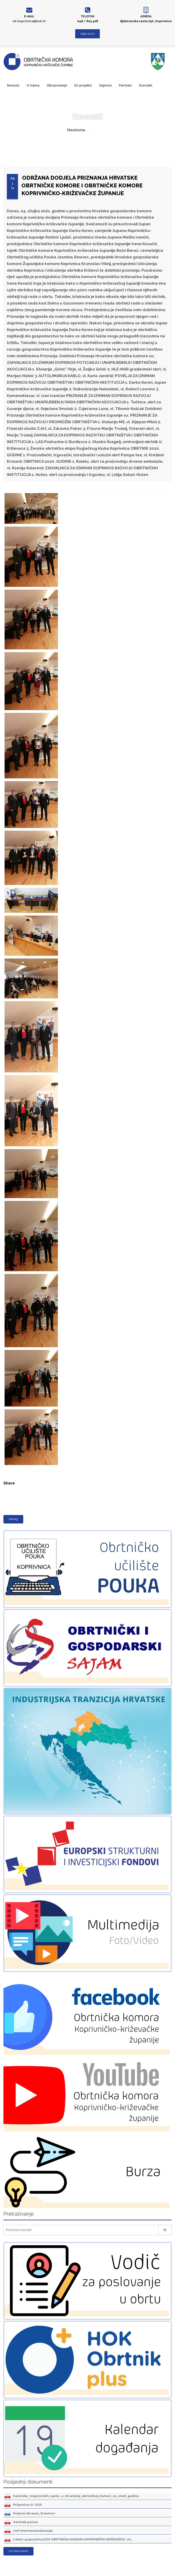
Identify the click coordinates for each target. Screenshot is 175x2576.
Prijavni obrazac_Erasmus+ (30, 2513)
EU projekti (83, 85)
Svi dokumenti (18, 2551)
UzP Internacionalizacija (29, 2531)
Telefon (87, 16)
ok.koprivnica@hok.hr (29, 21)
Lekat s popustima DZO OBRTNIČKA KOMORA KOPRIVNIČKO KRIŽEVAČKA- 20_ (68, 2539)
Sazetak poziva (21, 2522)
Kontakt (145, 85)
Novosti (13, 85)
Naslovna (76, 130)
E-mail (29, 16)
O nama (33, 85)
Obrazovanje (57, 85)
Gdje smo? (87, 33)
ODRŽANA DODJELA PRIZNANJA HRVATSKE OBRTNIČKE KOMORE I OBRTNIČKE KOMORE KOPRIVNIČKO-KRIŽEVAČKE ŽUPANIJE (82, 185)
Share (9, 1483)
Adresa (146, 16)
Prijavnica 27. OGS (23, 2505)
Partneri (125, 85)
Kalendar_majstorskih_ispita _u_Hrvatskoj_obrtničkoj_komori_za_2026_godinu (72, 2496)
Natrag (13, 1519)
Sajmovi (105, 85)
